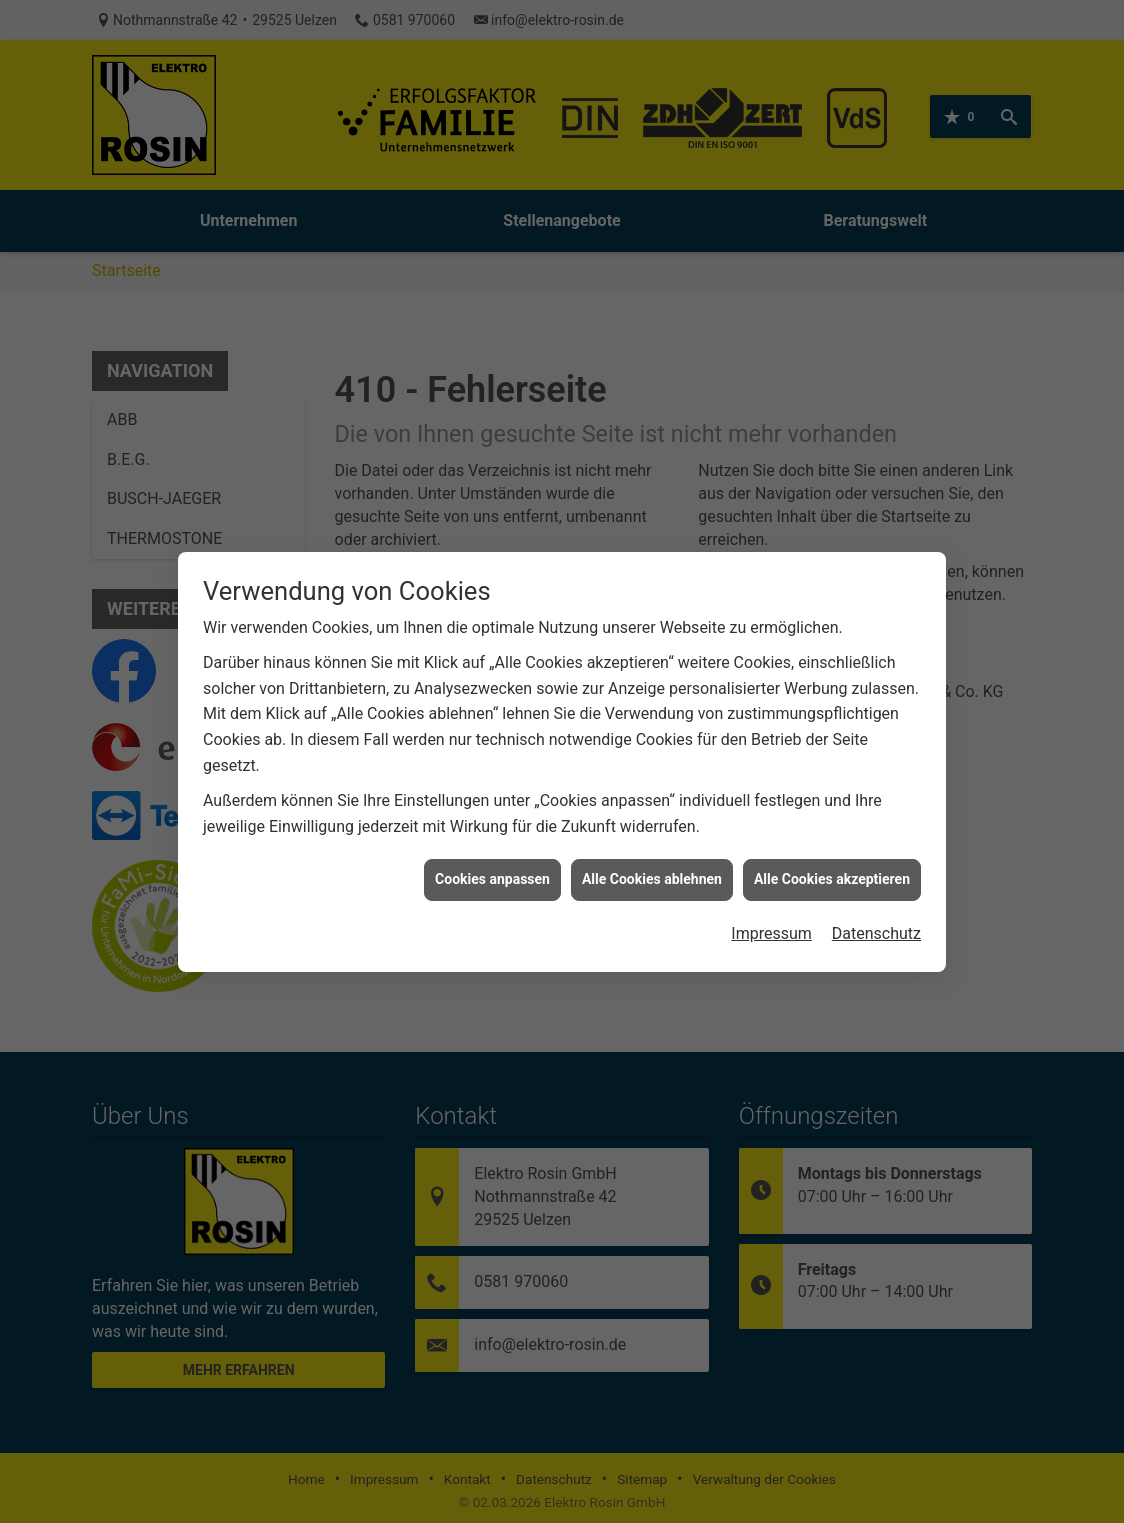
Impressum (771, 911)
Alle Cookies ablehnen (652, 857)
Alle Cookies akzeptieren (832, 857)
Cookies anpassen (492, 857)
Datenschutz (876, 911)
